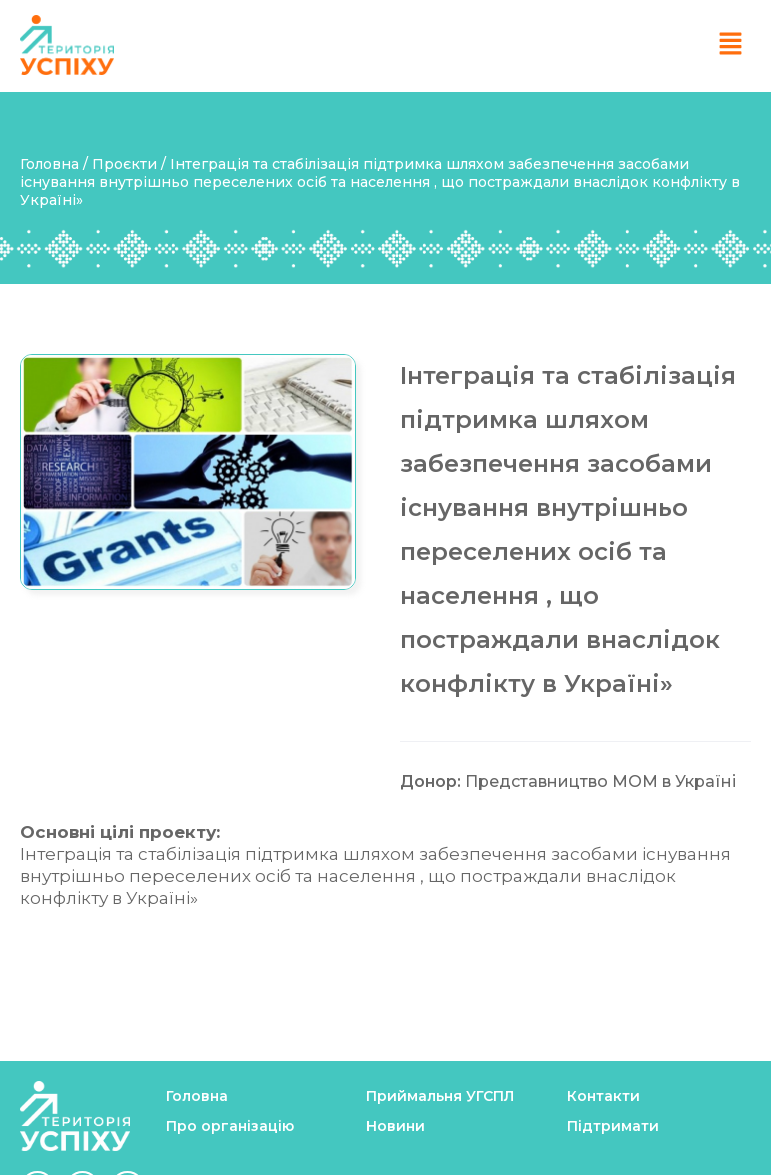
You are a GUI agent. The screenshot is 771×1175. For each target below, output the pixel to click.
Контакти (603, 1096)
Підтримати (613, 1126)
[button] (731, 45)
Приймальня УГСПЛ (440, 1096)
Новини (395, 1126)
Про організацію (230, 1126)
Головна (51, 164)
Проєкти (124, 164)
